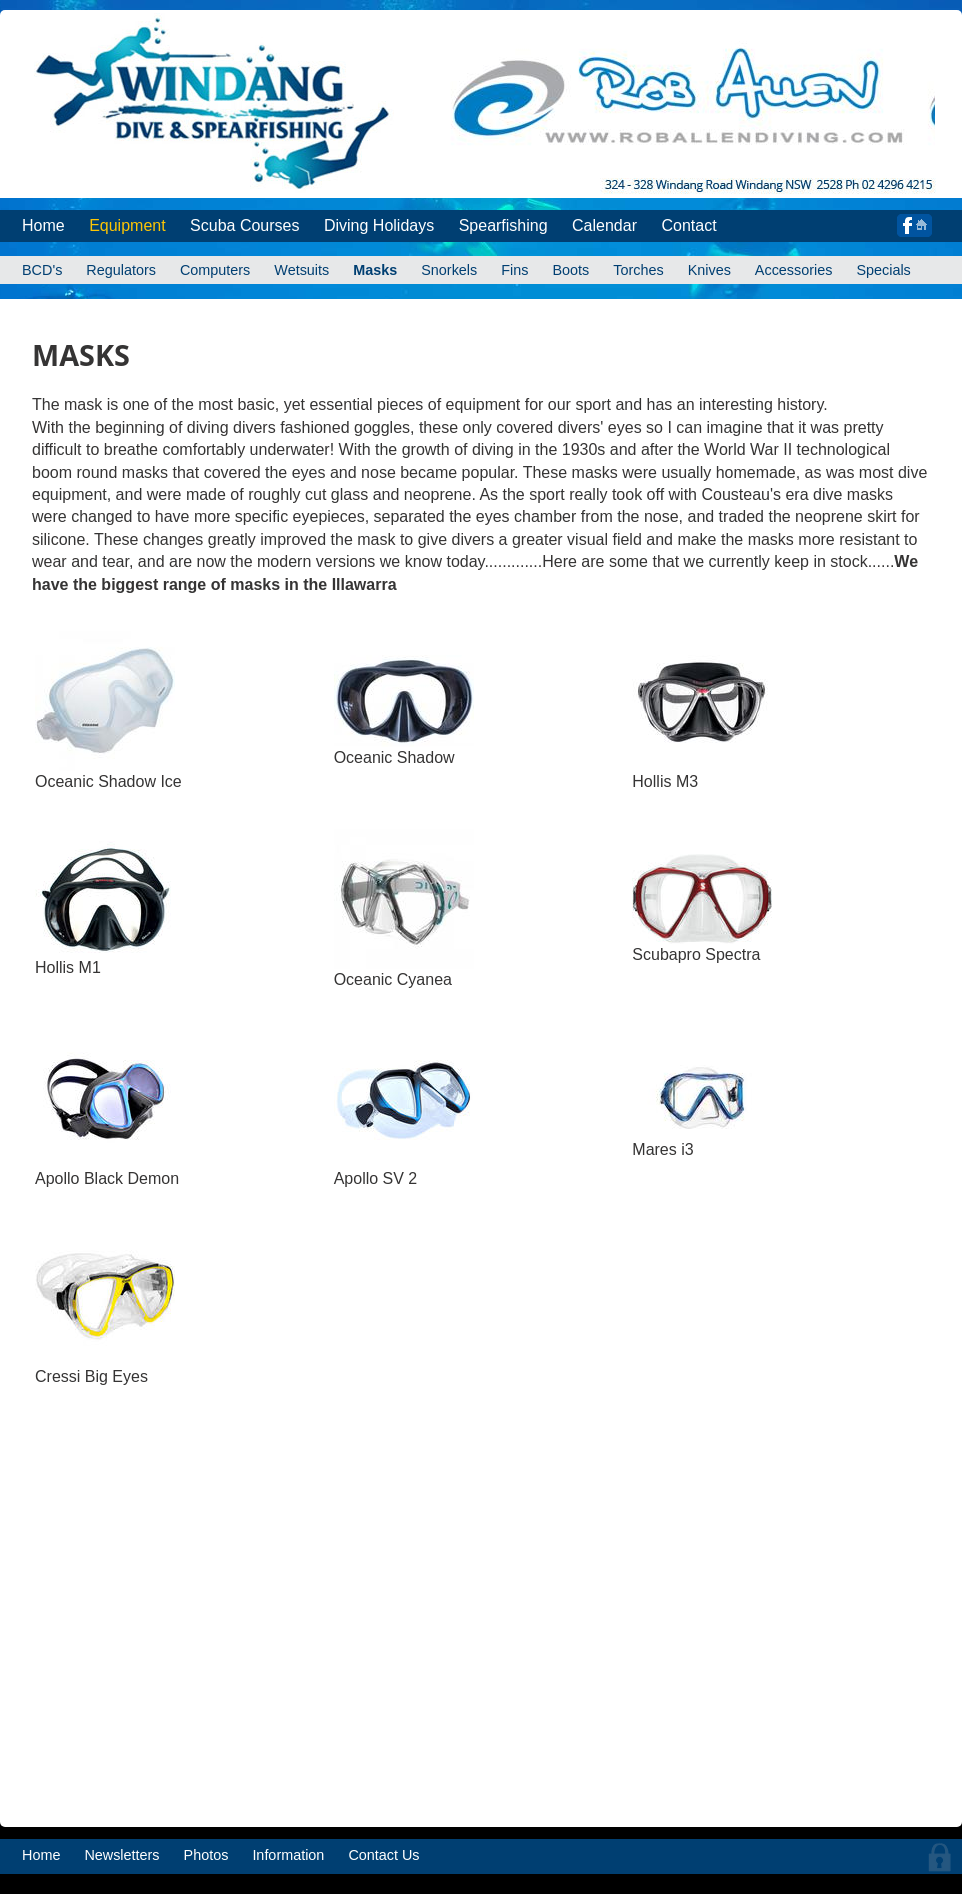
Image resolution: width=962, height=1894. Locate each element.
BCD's (42, 270)
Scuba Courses (244, 225)
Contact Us (383, 1855)
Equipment (127, 225)
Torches (638, 270)
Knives (709, 270)
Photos (206, 1855)
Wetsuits (301, 270)
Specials (883, 270)
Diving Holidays (379, 225)
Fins (514, 270)
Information (288, 1855)
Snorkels (449, 270)
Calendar (604, 225)
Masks (375, 270)
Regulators (121, 270)
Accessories (794, 270)
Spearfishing (503, 225)
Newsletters (121, 1855)
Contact (688, 225)
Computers (215, 270)
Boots (570, 270)
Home (43, 225)
